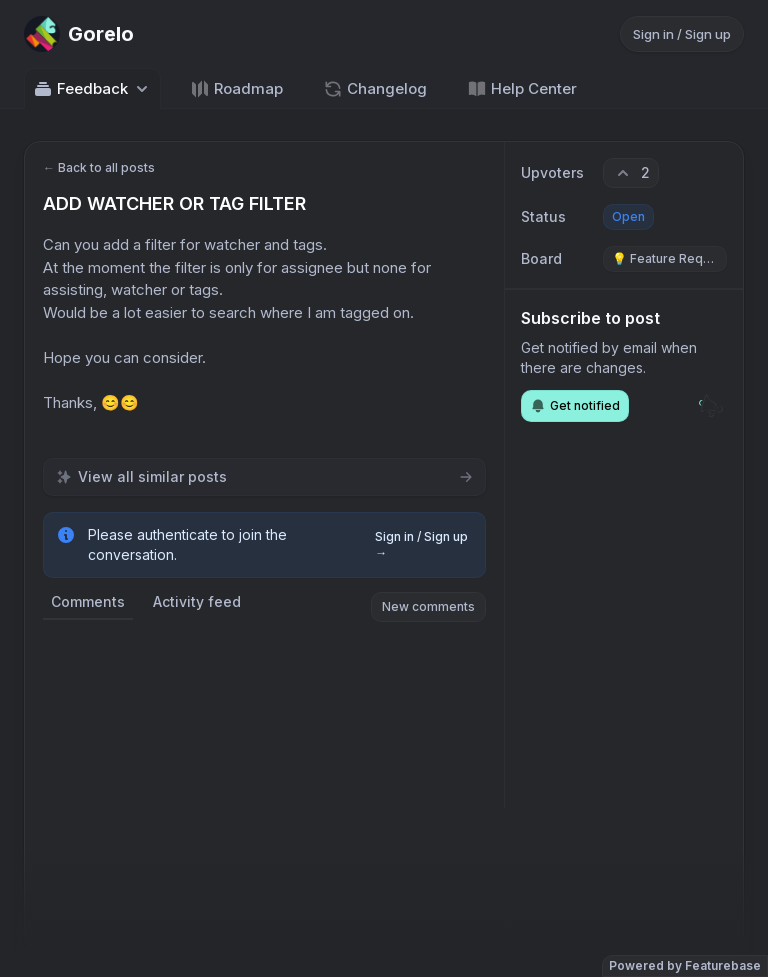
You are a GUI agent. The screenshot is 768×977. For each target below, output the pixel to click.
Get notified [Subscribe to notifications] (575, 406)
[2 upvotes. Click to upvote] (631, 173)
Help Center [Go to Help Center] (522, 89)
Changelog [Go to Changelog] (375, 89)
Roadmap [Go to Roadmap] (236, 89)
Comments (88, 601)
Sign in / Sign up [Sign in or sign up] (682, 34)
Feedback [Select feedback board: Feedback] (92, 89)
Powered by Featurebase (685, 965)
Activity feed (197, 601)
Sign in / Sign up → (421, 544)
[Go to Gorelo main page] (79, 34)
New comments (428, 606)
